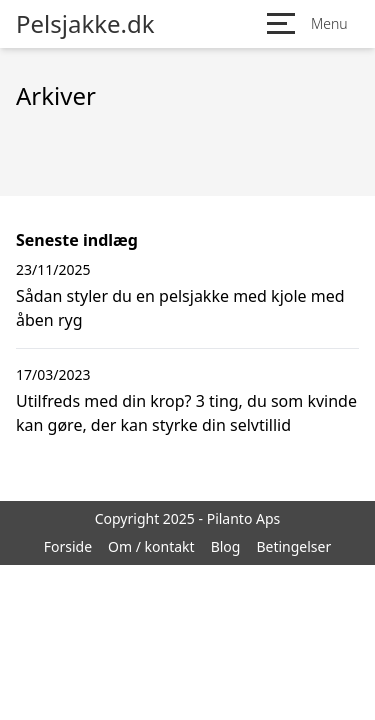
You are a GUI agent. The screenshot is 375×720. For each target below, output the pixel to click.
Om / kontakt (151, 546)
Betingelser (293, 546)
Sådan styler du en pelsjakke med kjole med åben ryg (180, 308)
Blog (226, 546)
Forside (68, 546)
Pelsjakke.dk (85, 24)
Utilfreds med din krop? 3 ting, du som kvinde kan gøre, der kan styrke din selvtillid (186, 413)
